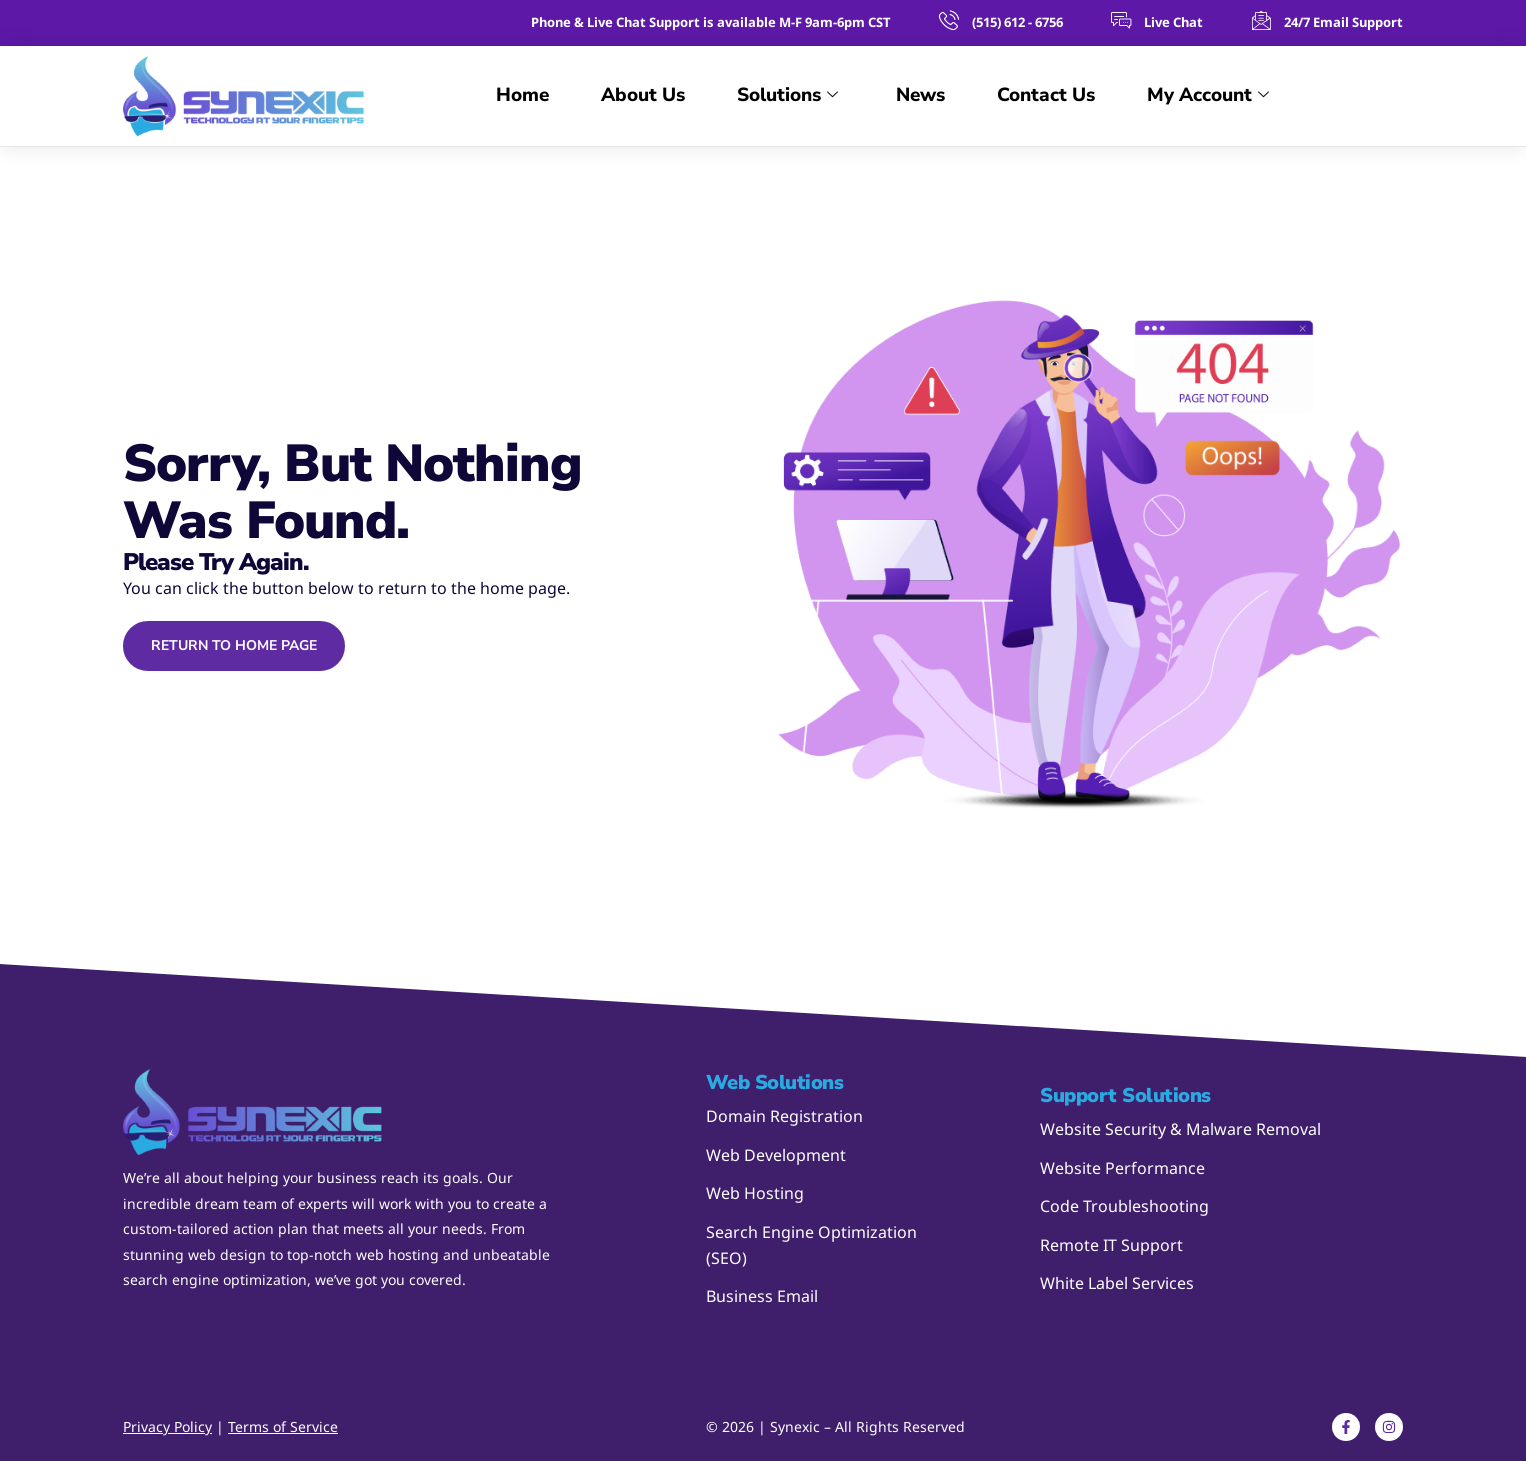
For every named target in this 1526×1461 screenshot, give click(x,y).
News (920, 95)
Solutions (787, 95)
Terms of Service (283, 1426)
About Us (643, 95)
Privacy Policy (167, 1426)
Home (522, 95)
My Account (1208, 95)
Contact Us (1046, 95)
